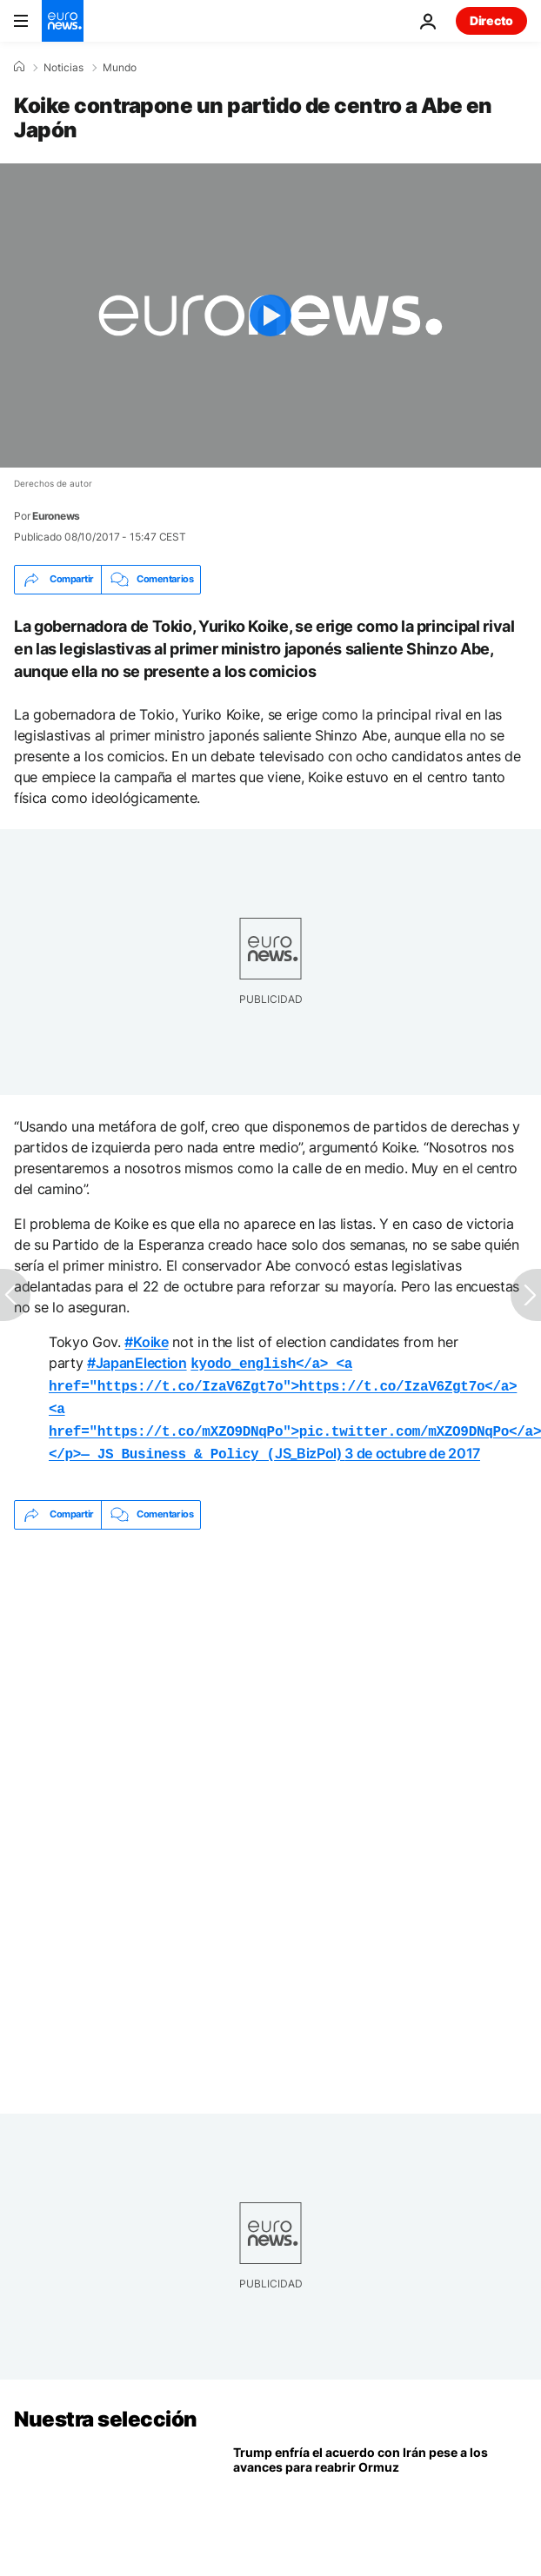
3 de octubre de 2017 (412, 1446)
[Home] (19, 67)
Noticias (63, 68)
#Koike (146, 1342)
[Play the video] (270, 315)
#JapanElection (137, 1362)
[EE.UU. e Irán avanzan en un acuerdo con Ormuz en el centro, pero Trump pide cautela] (380, 2506)
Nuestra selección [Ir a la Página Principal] (105, 2410)
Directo (491, 20)
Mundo (120, 68)
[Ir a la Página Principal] (62, 21)
